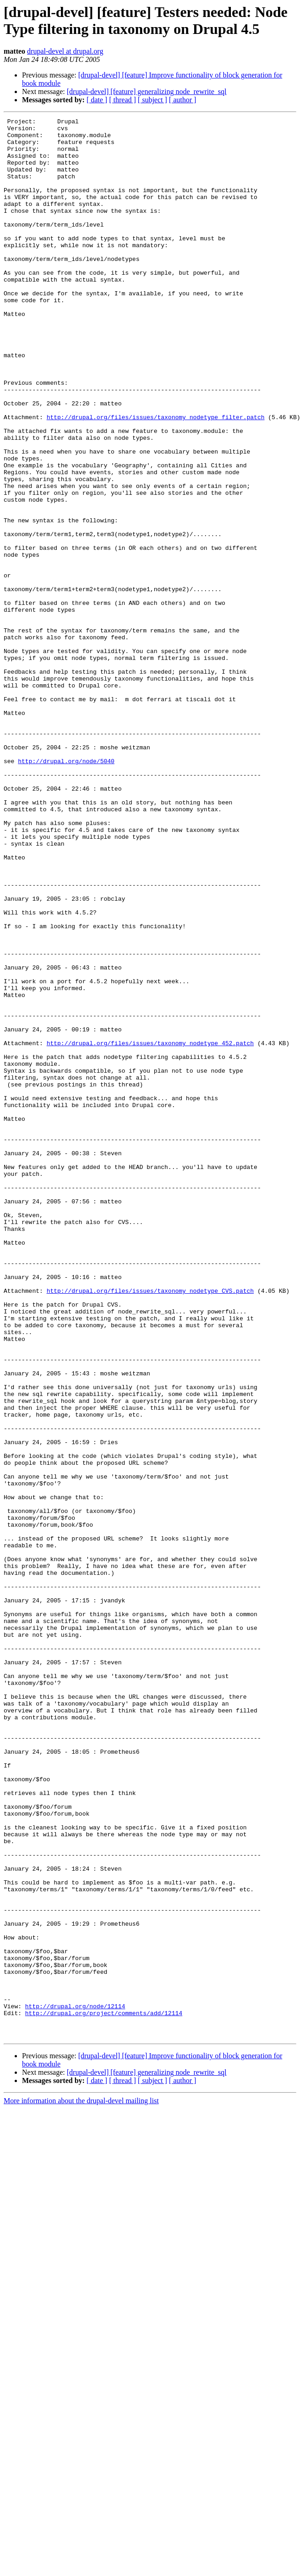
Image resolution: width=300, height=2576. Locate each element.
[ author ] (182, 100)
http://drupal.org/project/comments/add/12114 (103, 2392)
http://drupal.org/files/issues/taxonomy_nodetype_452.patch (150, 1228)
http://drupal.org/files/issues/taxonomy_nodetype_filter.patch (156, 477)
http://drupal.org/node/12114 (75, 2384)
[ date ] (97, 100)
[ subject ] (152, 100)
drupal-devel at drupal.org (65, 51)
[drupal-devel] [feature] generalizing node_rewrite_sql (147, 91)
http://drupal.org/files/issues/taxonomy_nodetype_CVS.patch (150, 1526)
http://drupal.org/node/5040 (66, 890)
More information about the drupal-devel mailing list (81, 2484)
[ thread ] (122, 100)
